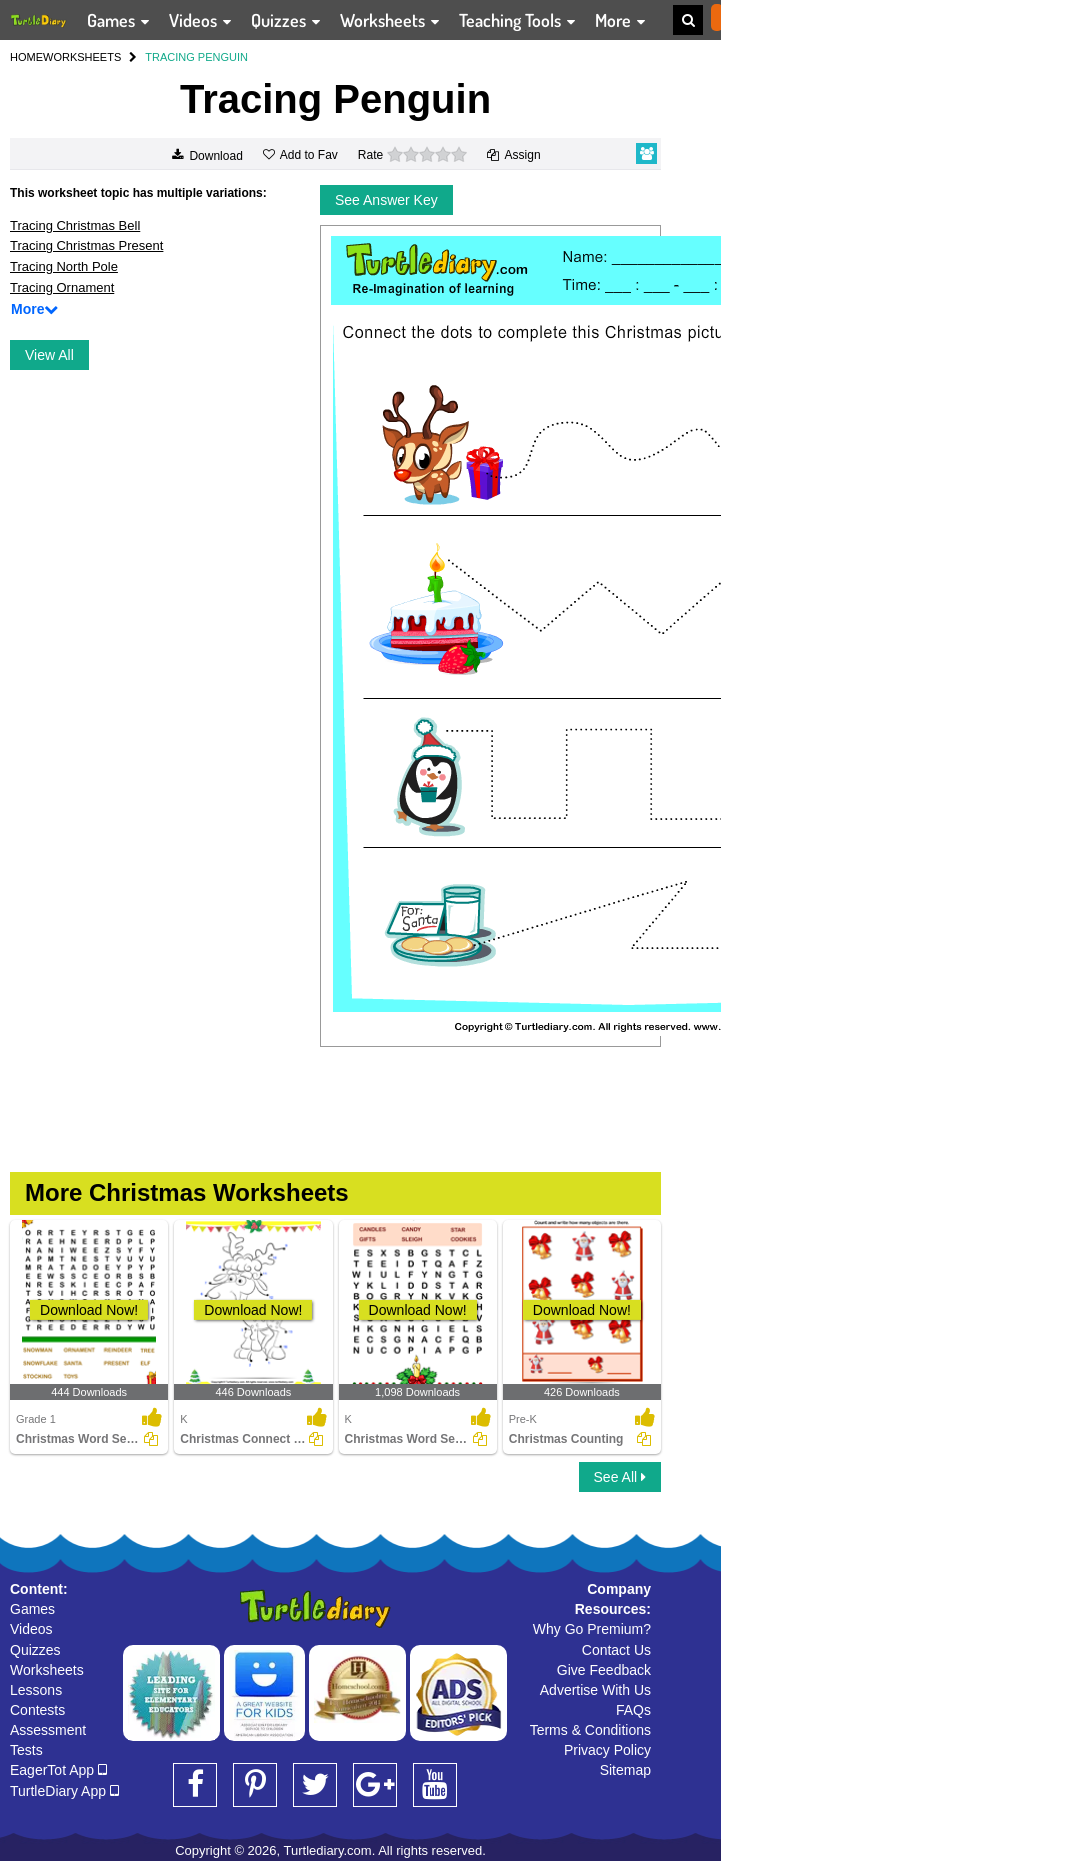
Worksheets (47, 1670)
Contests (37, 1710)
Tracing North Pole (64, 266)
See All (620, 1477)
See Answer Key (386, 200)
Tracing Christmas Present (86, 245)
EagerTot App (58, 1770)
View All (49, 355)
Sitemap (625, 1770)
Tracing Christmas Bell (75, 225)
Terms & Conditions (590, 1730)
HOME (26, 57)
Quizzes (35, 1650)
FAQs (633, 1710)
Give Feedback (604, 1670)
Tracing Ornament (62, 287)
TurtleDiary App (64, 1791)
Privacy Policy (607, 1750)
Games (32, 1609)
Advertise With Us (595, 1690)
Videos (31, 1629)
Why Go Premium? (592, 1629)
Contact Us (616, 1650)
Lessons (36, 1690)
